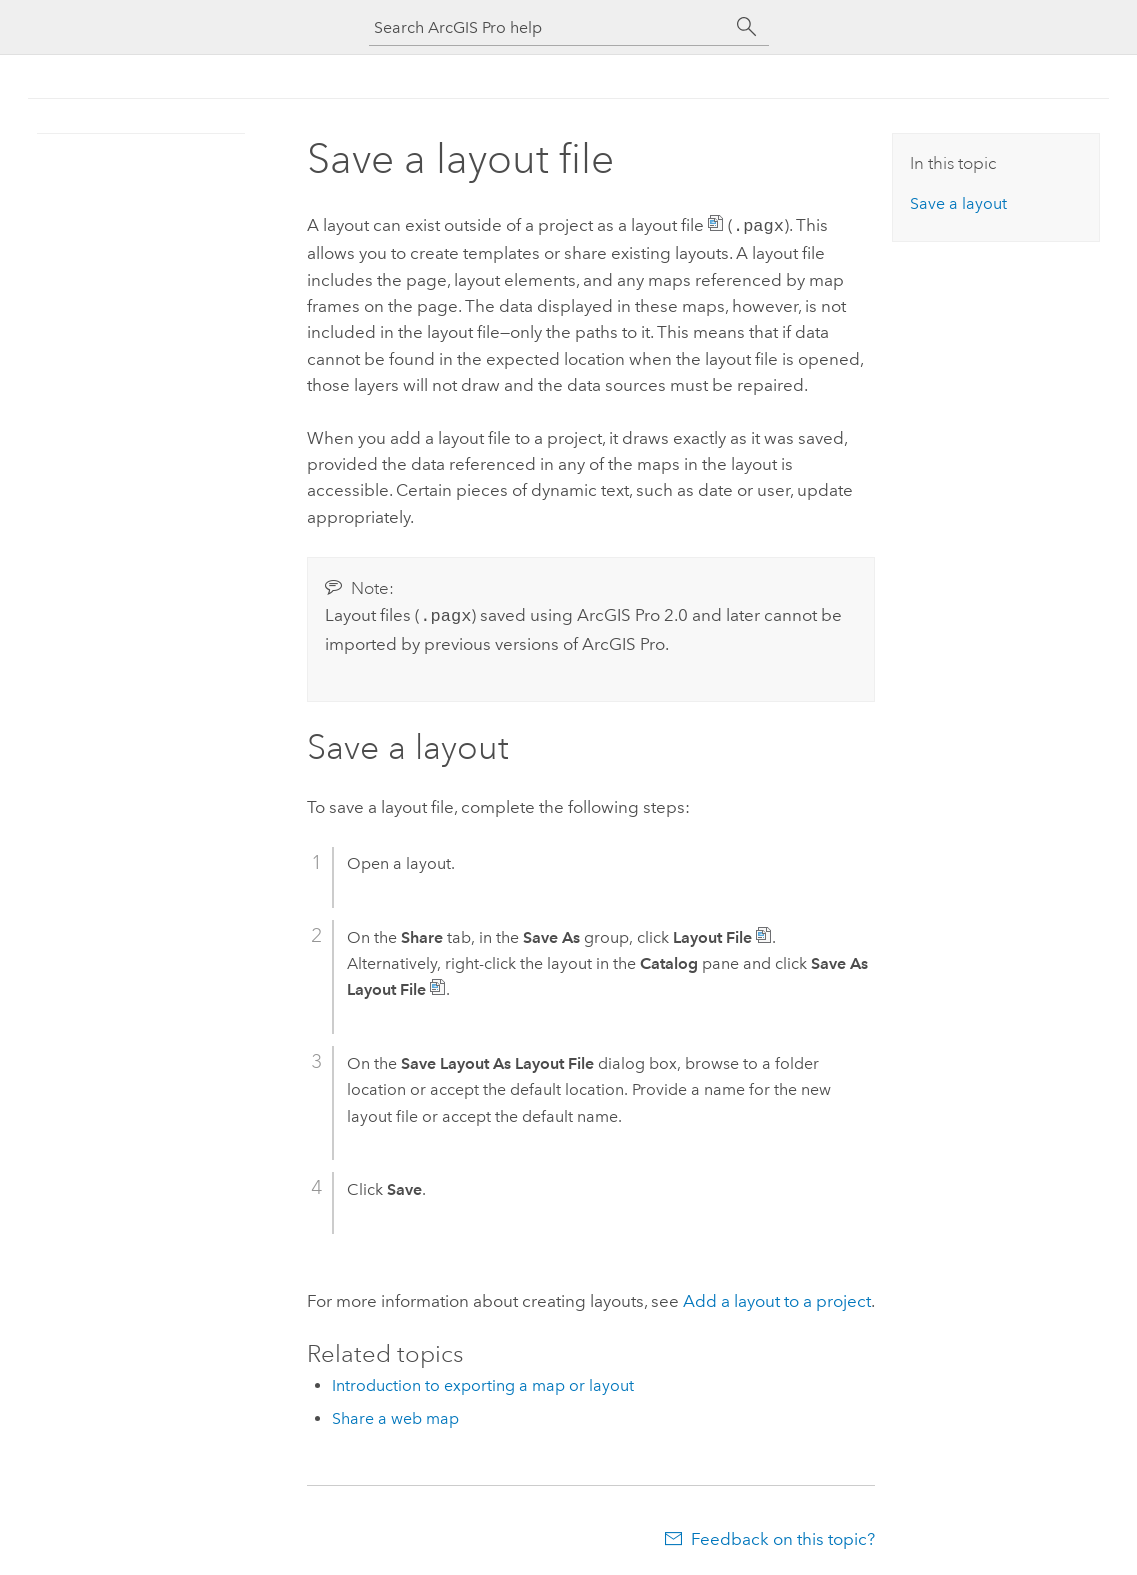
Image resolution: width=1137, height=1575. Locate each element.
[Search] (747, 27)
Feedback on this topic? (783, 1535)
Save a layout (958, 203)
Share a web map (395, 1414)
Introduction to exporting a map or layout (483, 1381)
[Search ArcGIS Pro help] (549, 27)
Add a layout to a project (777, 1297)
